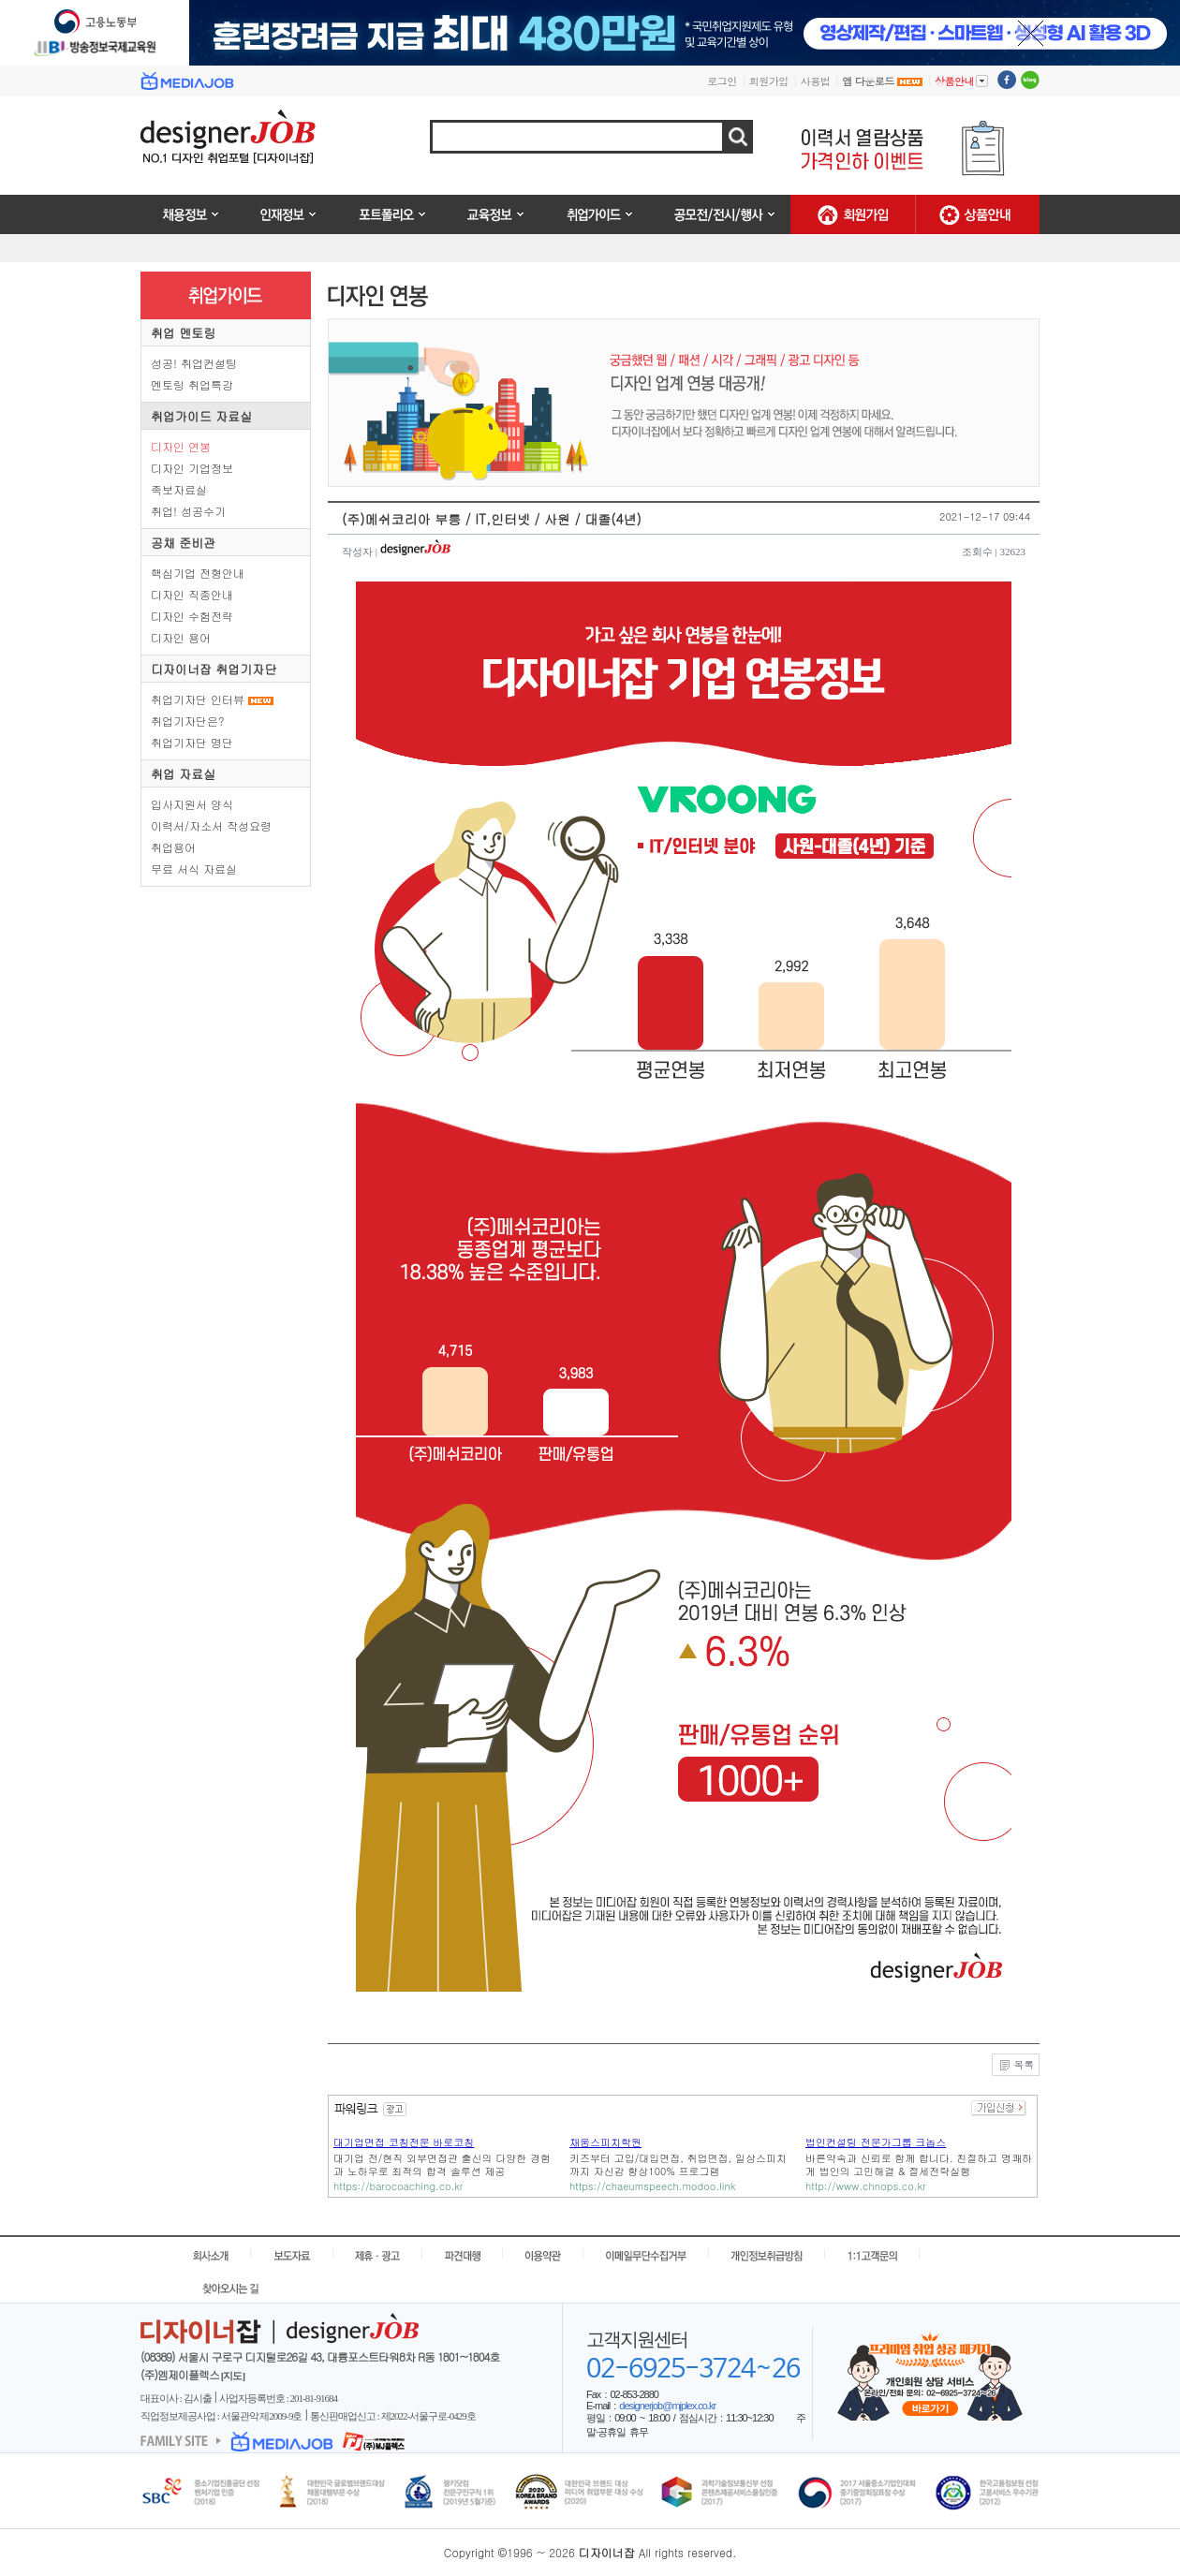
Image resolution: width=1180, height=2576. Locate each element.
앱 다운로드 (882, 81)
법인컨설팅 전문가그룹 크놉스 (875, 2142)
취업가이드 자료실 (201, 416)
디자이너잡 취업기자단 (213, 669)
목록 (1015, 2065)
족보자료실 (179, 489)
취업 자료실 (183, 774)
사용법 (816, 81)
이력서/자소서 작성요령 (211, 825)
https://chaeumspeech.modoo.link (652, 2186)
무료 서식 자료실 (194, 868)
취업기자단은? (188, 721)
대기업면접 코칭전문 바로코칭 (403, 2142)
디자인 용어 (181, 637)
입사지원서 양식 (192, 804)
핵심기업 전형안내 (197, 573)
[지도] (232, 2375)
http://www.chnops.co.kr (865, 2186)
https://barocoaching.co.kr (398, 2186)
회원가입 (769, 81)
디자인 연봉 (181, 446)
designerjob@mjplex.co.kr (667, 2405)
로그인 (722, 81)
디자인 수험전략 (192, 616)
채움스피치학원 (605, 2142)
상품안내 (961, 80)
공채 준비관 (183, 543)
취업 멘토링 (183, 333)
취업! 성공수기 (188, 511)
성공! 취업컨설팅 (194, 363)
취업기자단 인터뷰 (197, 699)
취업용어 (173, 847)
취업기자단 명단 (192, 742)
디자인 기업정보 (192, 468)
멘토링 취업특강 (192, 384)
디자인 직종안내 (192, 594)
